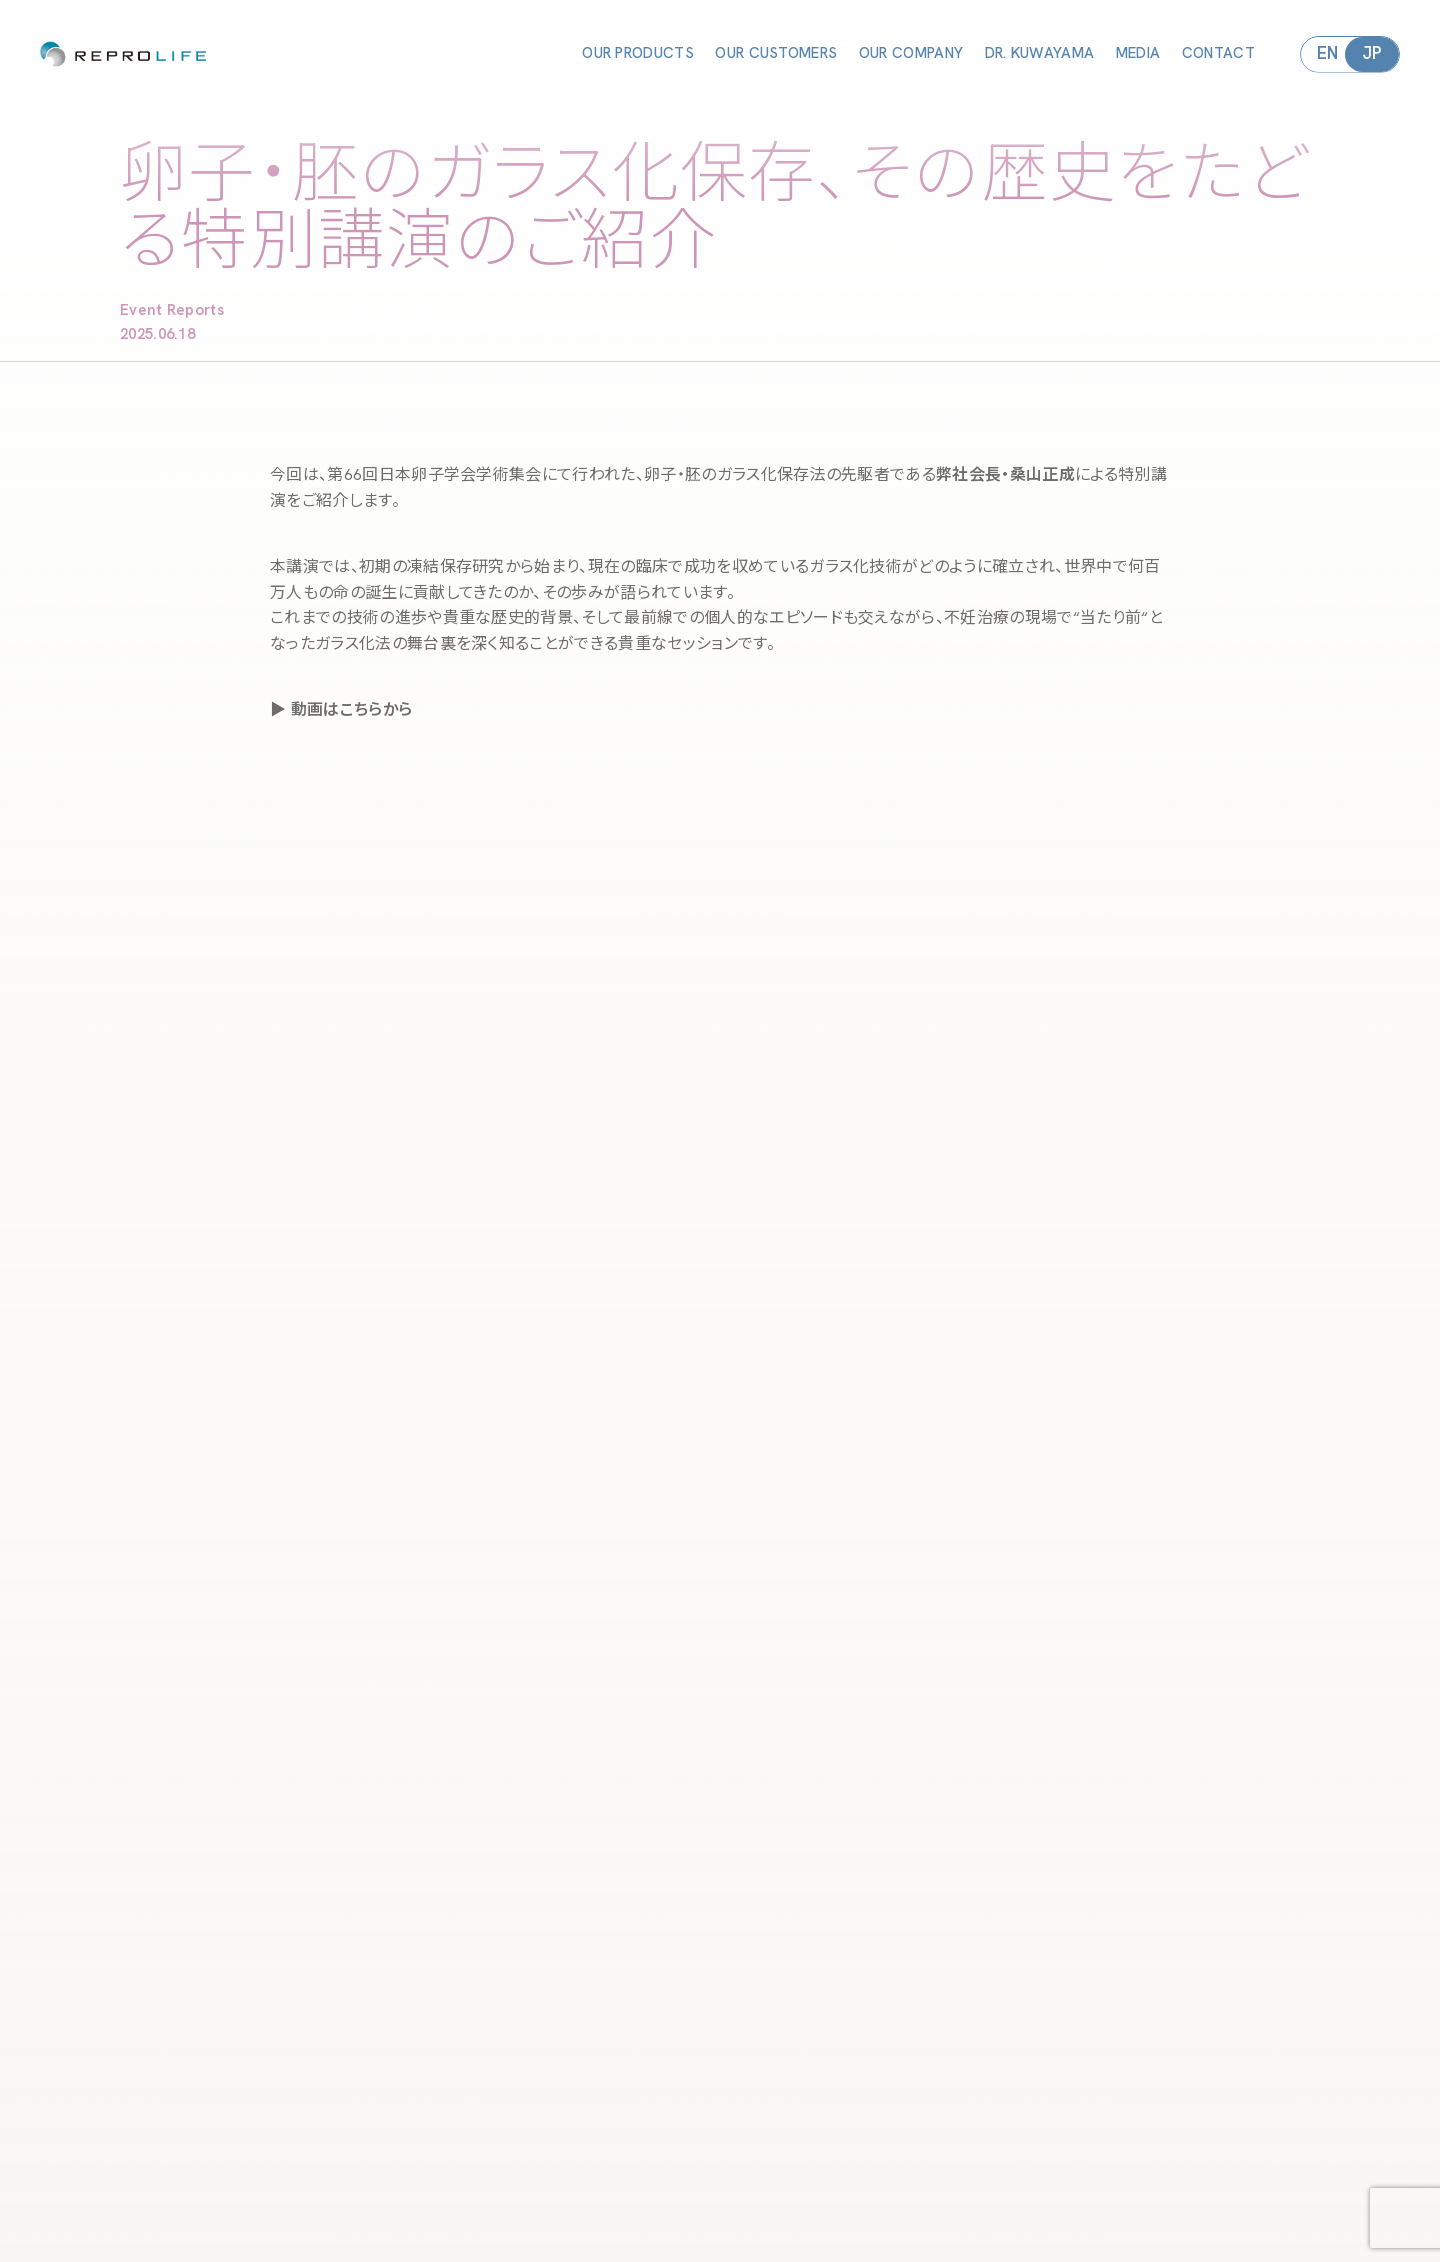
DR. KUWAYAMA (1040, 54)
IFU (772, 2247)
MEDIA (1138, 54)
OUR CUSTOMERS (776, 54)
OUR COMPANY (911, 54)
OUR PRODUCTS (638, 54)
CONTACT (1218, 54)
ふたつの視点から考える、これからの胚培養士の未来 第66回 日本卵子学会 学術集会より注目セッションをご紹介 (714, 2018)
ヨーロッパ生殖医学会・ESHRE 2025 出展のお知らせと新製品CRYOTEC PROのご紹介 (721, 2002)
